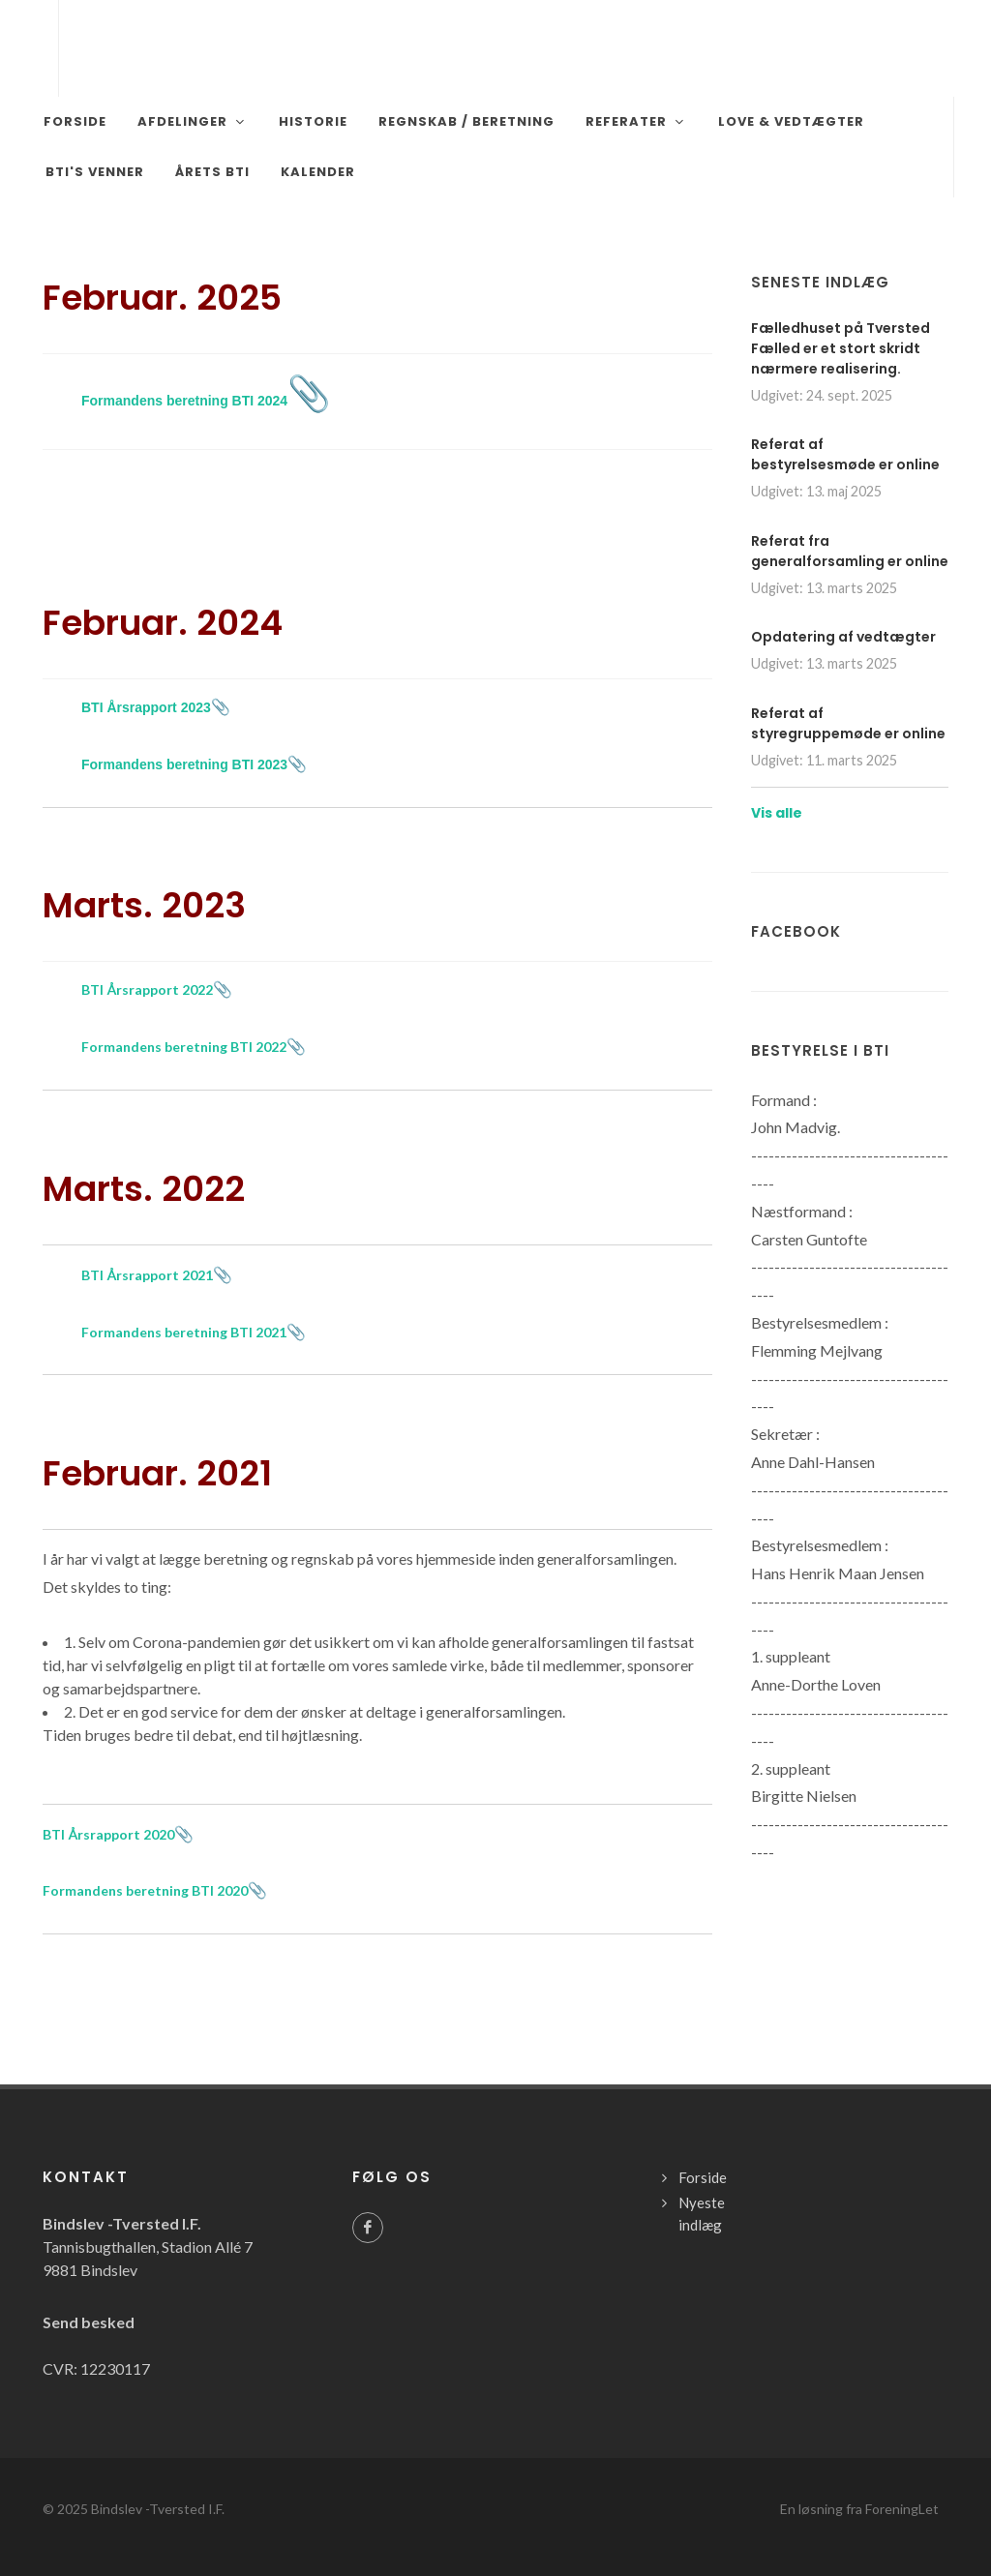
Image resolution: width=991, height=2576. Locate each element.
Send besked (89, 2322)
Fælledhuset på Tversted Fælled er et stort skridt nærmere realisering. (840, 348)
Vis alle (776, 813)
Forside (702, 2177)
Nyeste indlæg (701, 2213)
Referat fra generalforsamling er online (849, 551)
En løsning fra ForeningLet (859, 2509)
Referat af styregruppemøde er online (848, 723)
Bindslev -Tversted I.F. (158, 2509)
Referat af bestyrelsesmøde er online (845, 454)
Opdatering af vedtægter (843, 636)
